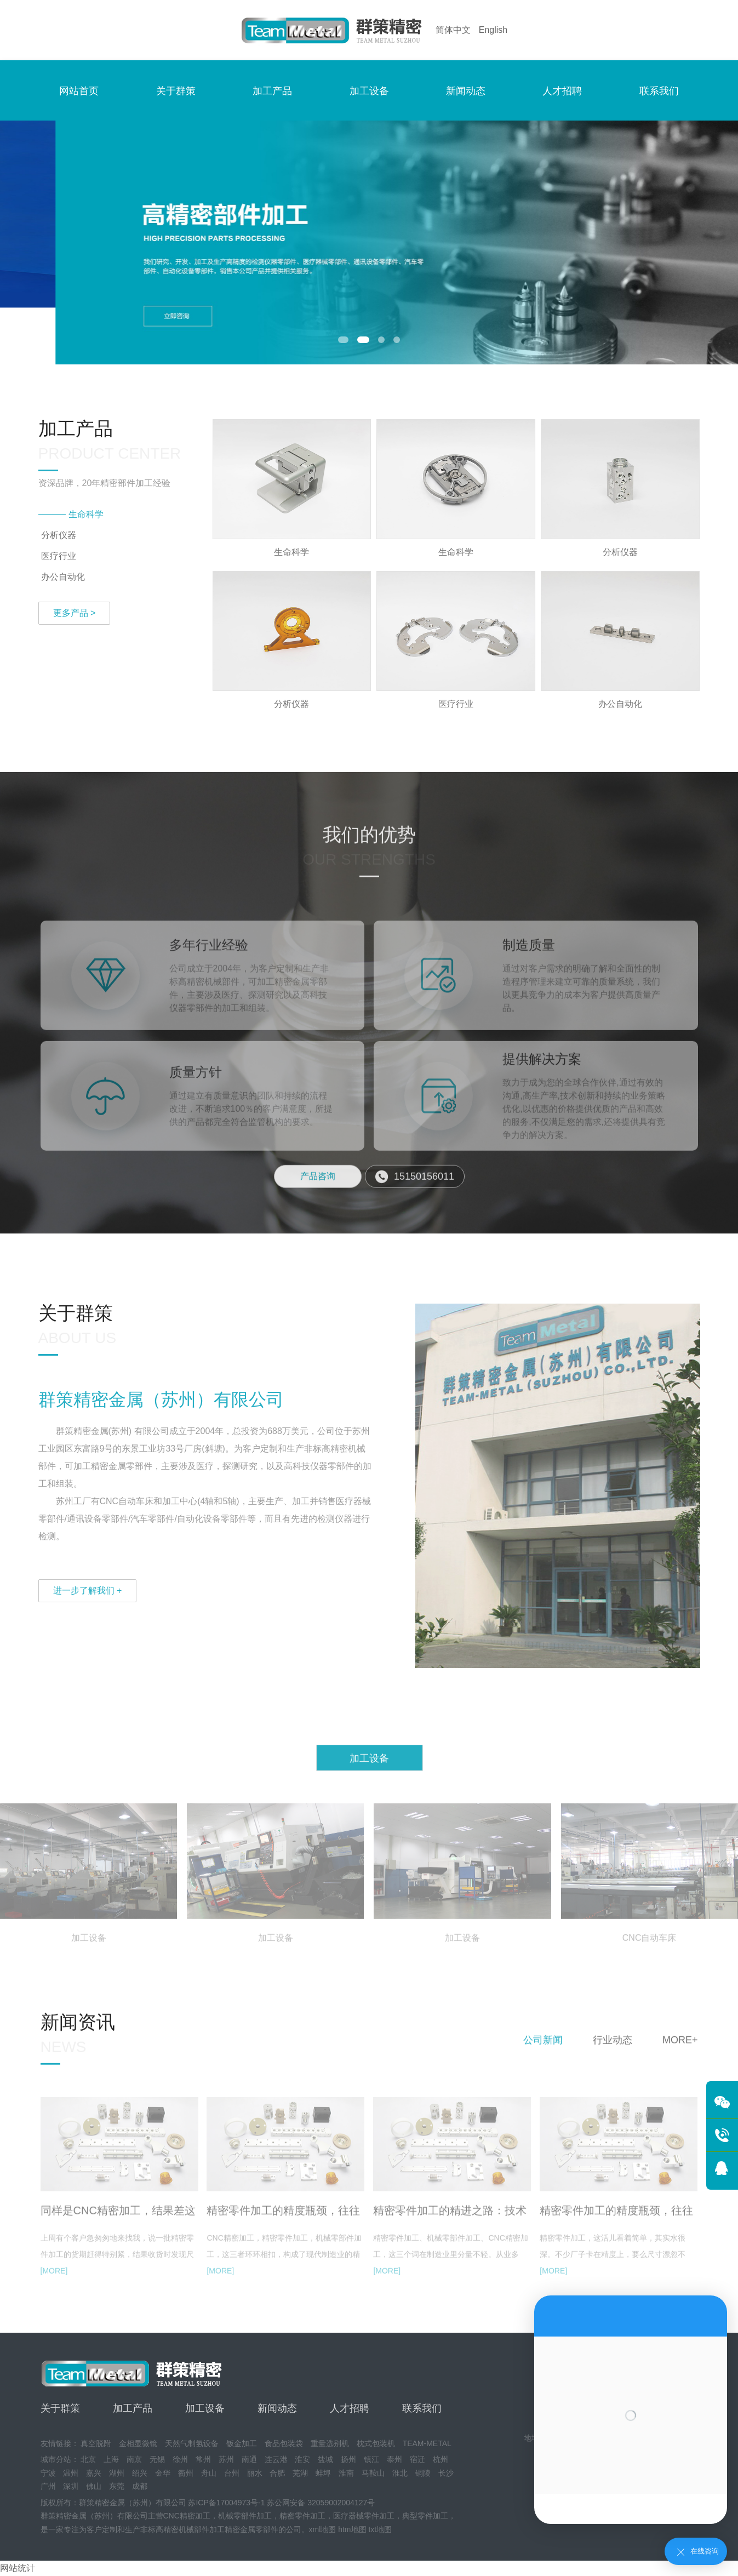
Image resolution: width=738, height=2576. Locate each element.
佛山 (93, 2486)
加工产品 (272, 90)
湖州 (116, 2473)
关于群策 (176, 90)
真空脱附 (96, 2443)
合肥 (277, 2473)
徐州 (180, 2459)
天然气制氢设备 (192, 2443)
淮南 (346, 2473)
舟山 (208, 2473)
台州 (231, 2473)
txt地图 (380, 2529)
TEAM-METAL (427, 2443)
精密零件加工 (302, 2515)
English (493, 30)
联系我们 (659, 90)
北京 (88, 2459)
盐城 (325, 2459)
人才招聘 (562, 90)
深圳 (70, 2486)
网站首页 (79, 90)
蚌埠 (323, 2473)
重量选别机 (330, 2443)
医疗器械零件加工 (363, 2515)
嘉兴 (93, 2473)
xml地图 (322, 2529)
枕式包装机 (376, 2443)
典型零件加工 (425, 2515)
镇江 (371, 2459)
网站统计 (17, 2568)
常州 (203, 2459)
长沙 (446, 2473)
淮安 (302, 2459)
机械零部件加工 (245, 2515)
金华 (162, 2473)
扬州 (348, 2459)
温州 (70, 2473)
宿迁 (417, 2459)
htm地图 (352, 2529)
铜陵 (423, 2473)
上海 (111, 2459)
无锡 (157, 2459)
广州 (48, 2486)
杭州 (440, 2459)
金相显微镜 (138, 2443)
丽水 (254, 2473)
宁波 (48, 2473)
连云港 (276, 2459)
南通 (249, 2459)
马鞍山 (373, 2473)
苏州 (226, 2459)
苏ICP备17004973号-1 (226, 2502)
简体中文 (453, 30)
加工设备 (369, 90)
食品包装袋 (284, 2443)
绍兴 (139, 2473)
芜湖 (300, 2473)
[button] (346, 339)
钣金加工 (241, 2443)
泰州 (394, 2459)
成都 (139, 2486)
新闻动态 (465, 90)
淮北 (400, 2473)
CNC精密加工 (186, 2515)
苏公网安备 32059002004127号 (321, 2502)
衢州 (185, 2473)
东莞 (116, 2486)
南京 (134, 2459)
